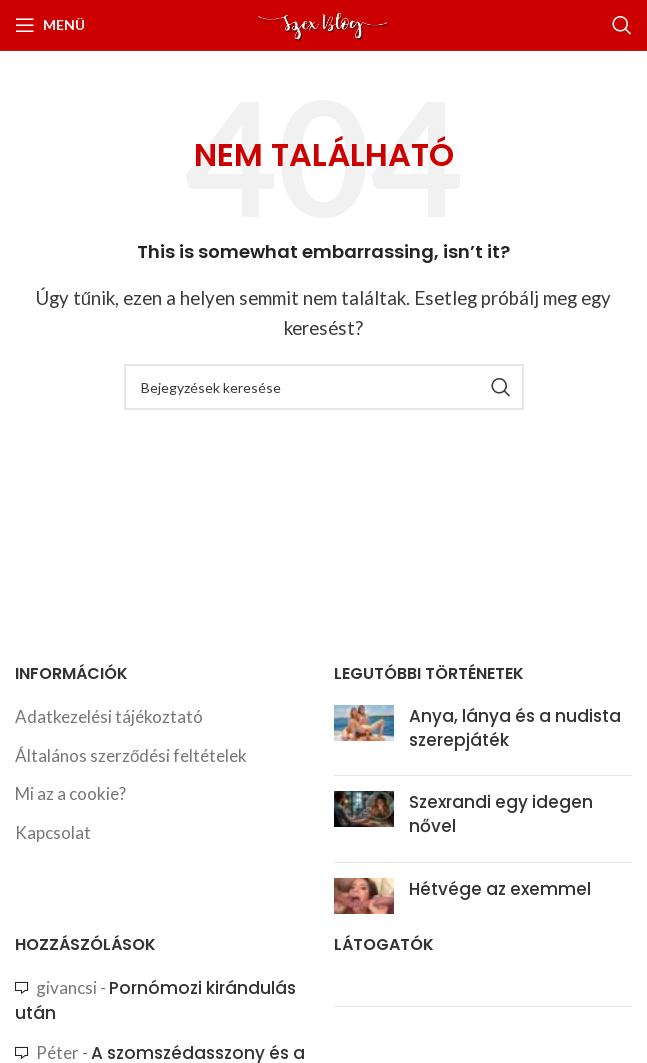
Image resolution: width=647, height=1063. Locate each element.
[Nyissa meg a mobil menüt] (50, 25)
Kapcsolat (53, 832)
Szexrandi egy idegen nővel (501, 814)
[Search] (622, 25)
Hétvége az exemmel (500, 889)
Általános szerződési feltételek (131, 755)
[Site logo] (323, 22)
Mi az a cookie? (70, 793)
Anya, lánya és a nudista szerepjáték (515, 728)
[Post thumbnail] (364, 733)
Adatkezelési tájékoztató (109, 716)
